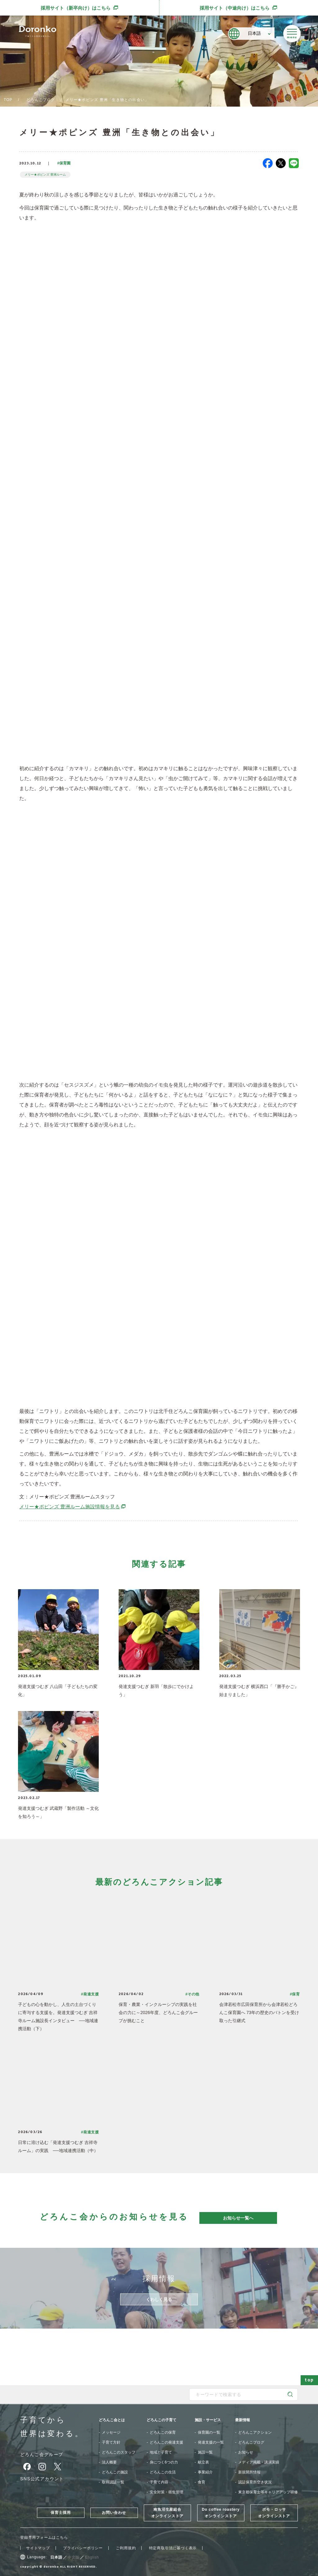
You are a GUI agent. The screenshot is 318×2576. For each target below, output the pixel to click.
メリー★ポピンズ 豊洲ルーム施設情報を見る (72, 1506)
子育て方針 (111, 2442)
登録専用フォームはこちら (44, 2537)
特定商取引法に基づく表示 (173, 2548)
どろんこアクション (255, 2432)
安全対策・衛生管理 (166, 2492)
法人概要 (109, 2462)
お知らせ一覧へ (238, 2217)
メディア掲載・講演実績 (258, 2462)
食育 (201, 2482)
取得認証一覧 (113, 2482)
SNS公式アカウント (42, 2478)
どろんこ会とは (112, 2420)
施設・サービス (208, 2420)
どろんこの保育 (163, 2432)
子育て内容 (159, 2482)
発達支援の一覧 (211, 2442)
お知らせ (245, 2452)
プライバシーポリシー (83, 2548)
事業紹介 (205, 2472)
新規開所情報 (249, 2472)
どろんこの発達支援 (166, 2442)
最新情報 (242, 2420)
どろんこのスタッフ (118, 2452)
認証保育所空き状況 (255, 2482)
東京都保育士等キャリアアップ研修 (268, 2492)
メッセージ (111, 2432)
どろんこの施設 (115, 2472)
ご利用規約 (126, 2548)
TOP (8, 100)
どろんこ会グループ (41, 2454)
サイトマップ (38, 2548)
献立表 (203, 2462)
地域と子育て (161, 2452)
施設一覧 (205, 2452)
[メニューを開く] (292, 33)
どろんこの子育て (161, 2420)
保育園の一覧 (209, 2432)
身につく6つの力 (164, 2462)
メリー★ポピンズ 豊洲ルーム (45, 174)
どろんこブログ (40, 100)
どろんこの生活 (163, 2472)
